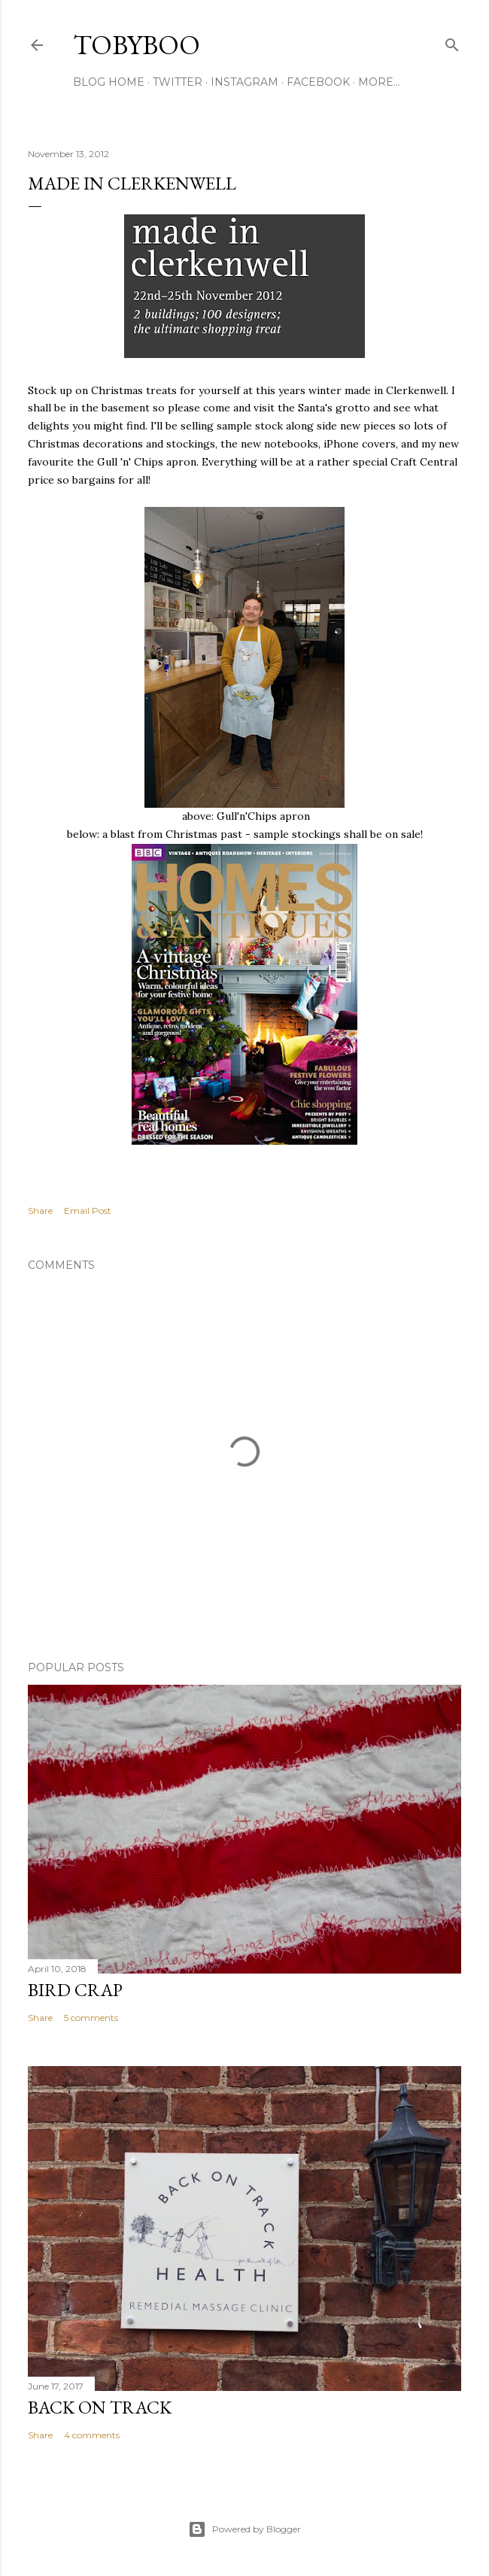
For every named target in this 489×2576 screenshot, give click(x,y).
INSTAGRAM (244, 82)
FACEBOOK (318, 82)
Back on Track (100, 2407)
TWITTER (177, 82)
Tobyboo (136, 44)
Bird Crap (75, 1989)
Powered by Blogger (244, 2529)
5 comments (91, 2017)
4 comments (92, 2435)
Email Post (87, 1210)
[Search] (452, 41)
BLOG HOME (108, 82)
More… (379, 82)
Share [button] (40, 1210)
